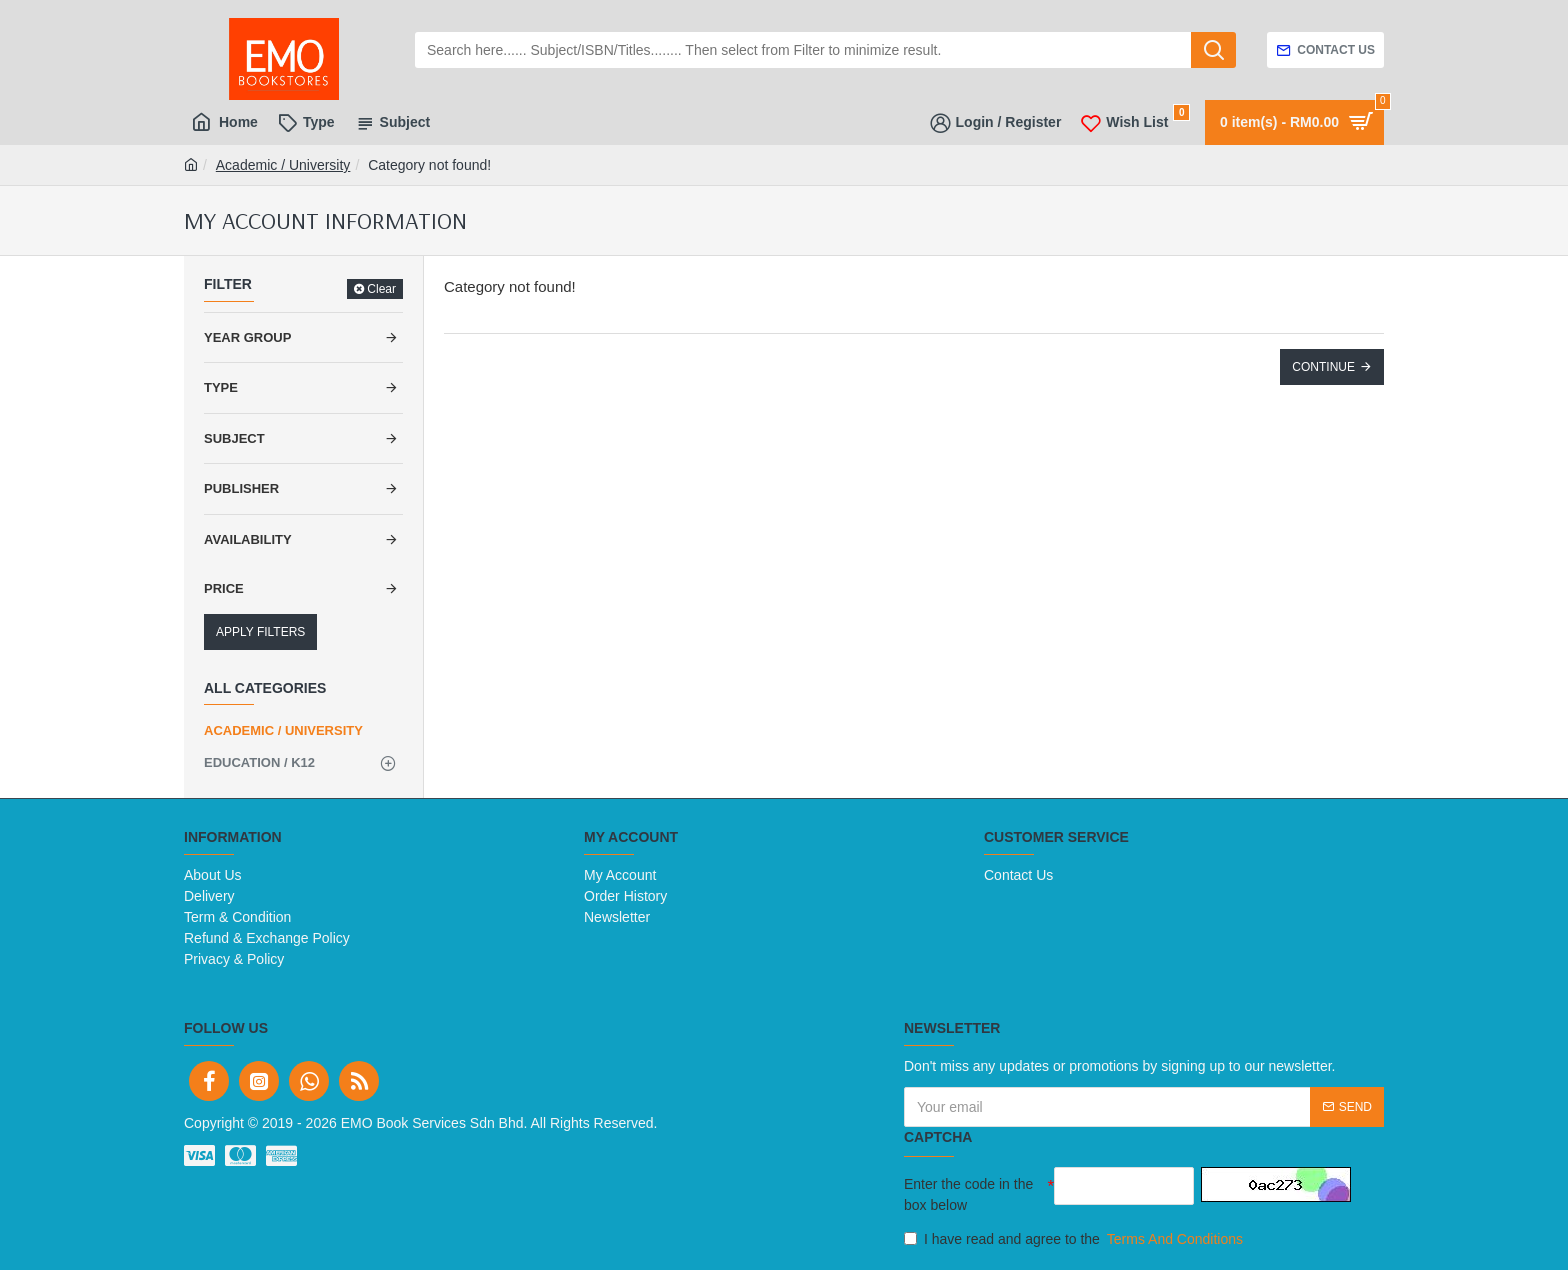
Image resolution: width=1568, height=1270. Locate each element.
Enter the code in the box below (968, 1194)
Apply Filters (260, 632)
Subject (234, 438)
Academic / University (283, 165)
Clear (381, 289)
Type (221, 387)
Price (224, 588)
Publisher (241, 488)
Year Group (247, 337)
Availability (248, 539)
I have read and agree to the (1075, 1239)
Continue (1323, 367)
